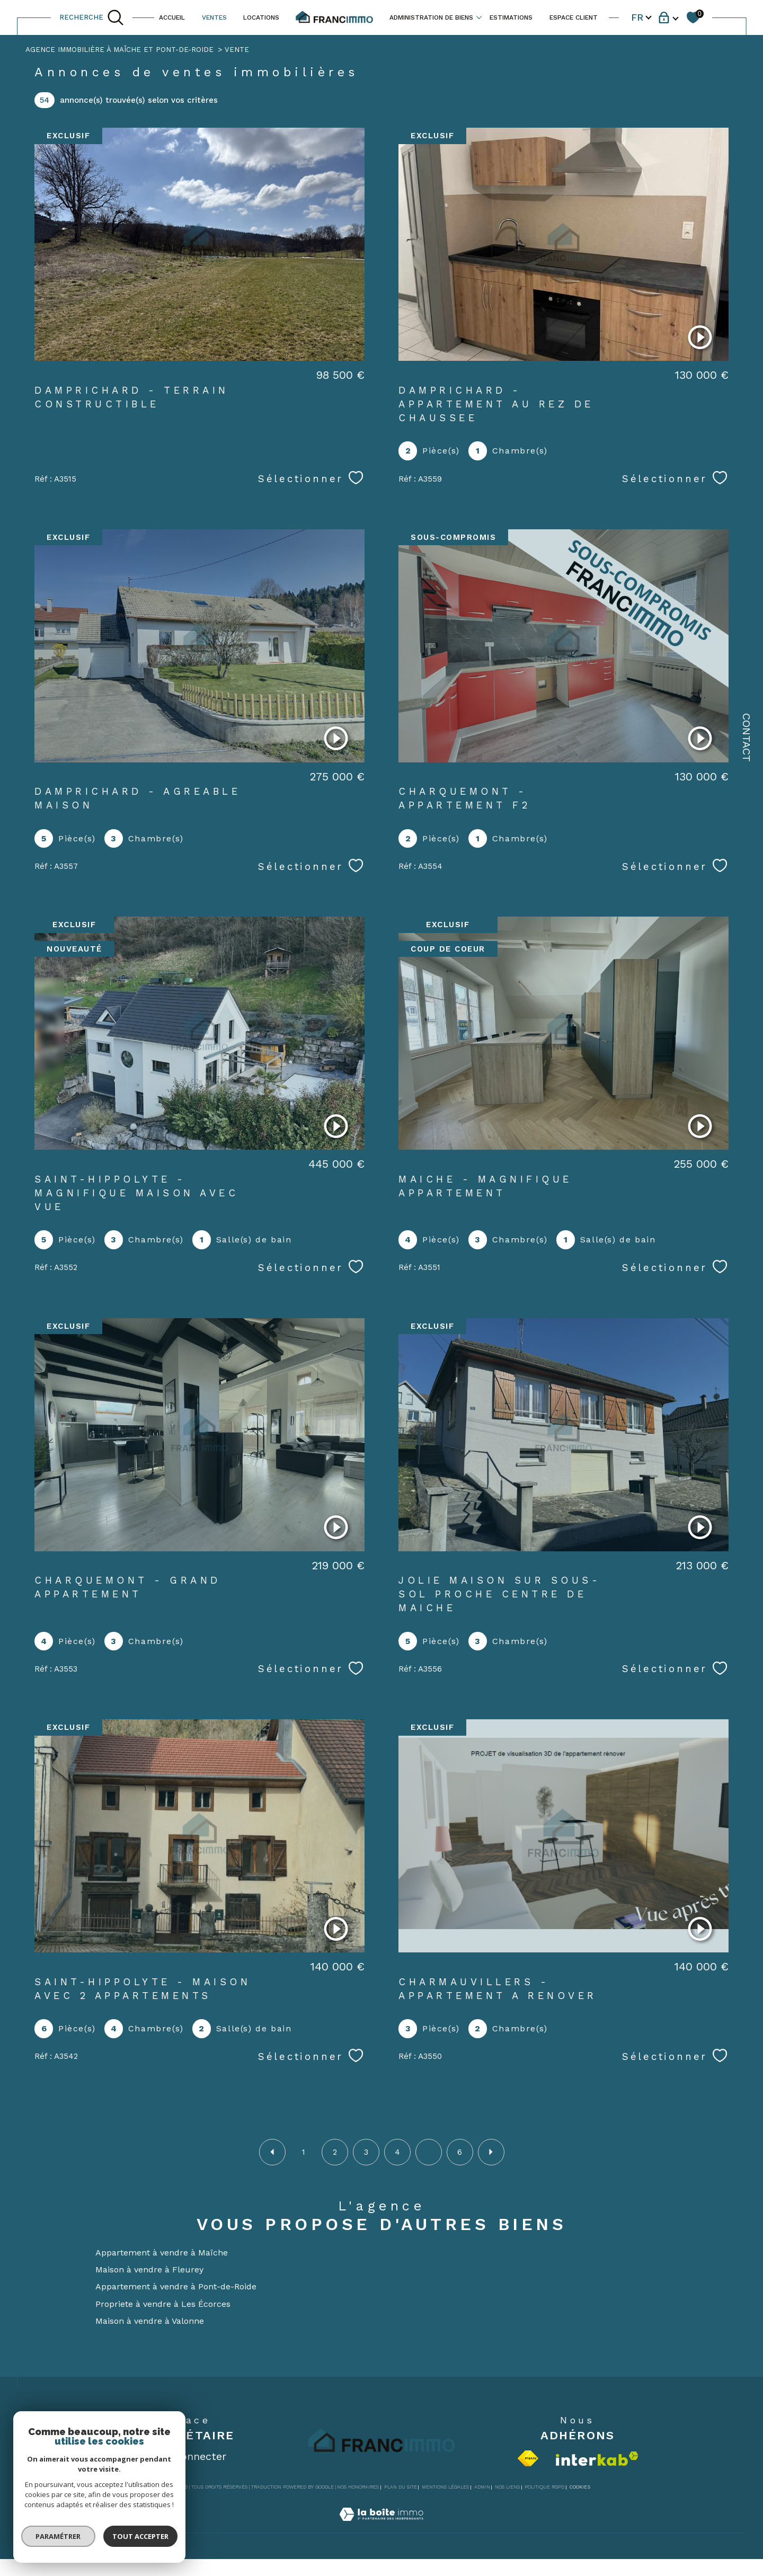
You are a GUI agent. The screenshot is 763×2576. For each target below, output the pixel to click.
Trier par (601, 100)
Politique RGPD (544, 2487)
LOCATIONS (261, 17)
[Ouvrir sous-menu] (479, 17)
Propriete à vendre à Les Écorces (162, 2304)
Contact (746, 737)
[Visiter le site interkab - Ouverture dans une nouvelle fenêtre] (597, 2458)
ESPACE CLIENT (573, 17)
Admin (482, 2487)
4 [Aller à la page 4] (397, 2152)
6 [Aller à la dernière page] (459, 2152)
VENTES (214, 17)
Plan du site (400, 2487)
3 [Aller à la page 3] (366, 2152)
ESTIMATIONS (511, 17)
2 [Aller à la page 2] (335, 2152)
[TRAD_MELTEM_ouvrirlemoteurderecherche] (91, 17)
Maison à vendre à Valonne (149, 2321)
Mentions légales (445, 2487)
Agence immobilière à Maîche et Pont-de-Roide (119, 50)
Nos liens (507, 2487)
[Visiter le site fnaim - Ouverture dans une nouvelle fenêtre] (528, 2458)
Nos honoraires (358, 2487)
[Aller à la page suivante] (491, 2152)
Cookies (580, 2487)
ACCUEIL (172, 17)
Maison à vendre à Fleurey (149, 2269)
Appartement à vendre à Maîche (161, 2253)
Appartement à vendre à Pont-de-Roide (175, 2286)
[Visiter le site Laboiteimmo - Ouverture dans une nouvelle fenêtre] (381, 2526)
